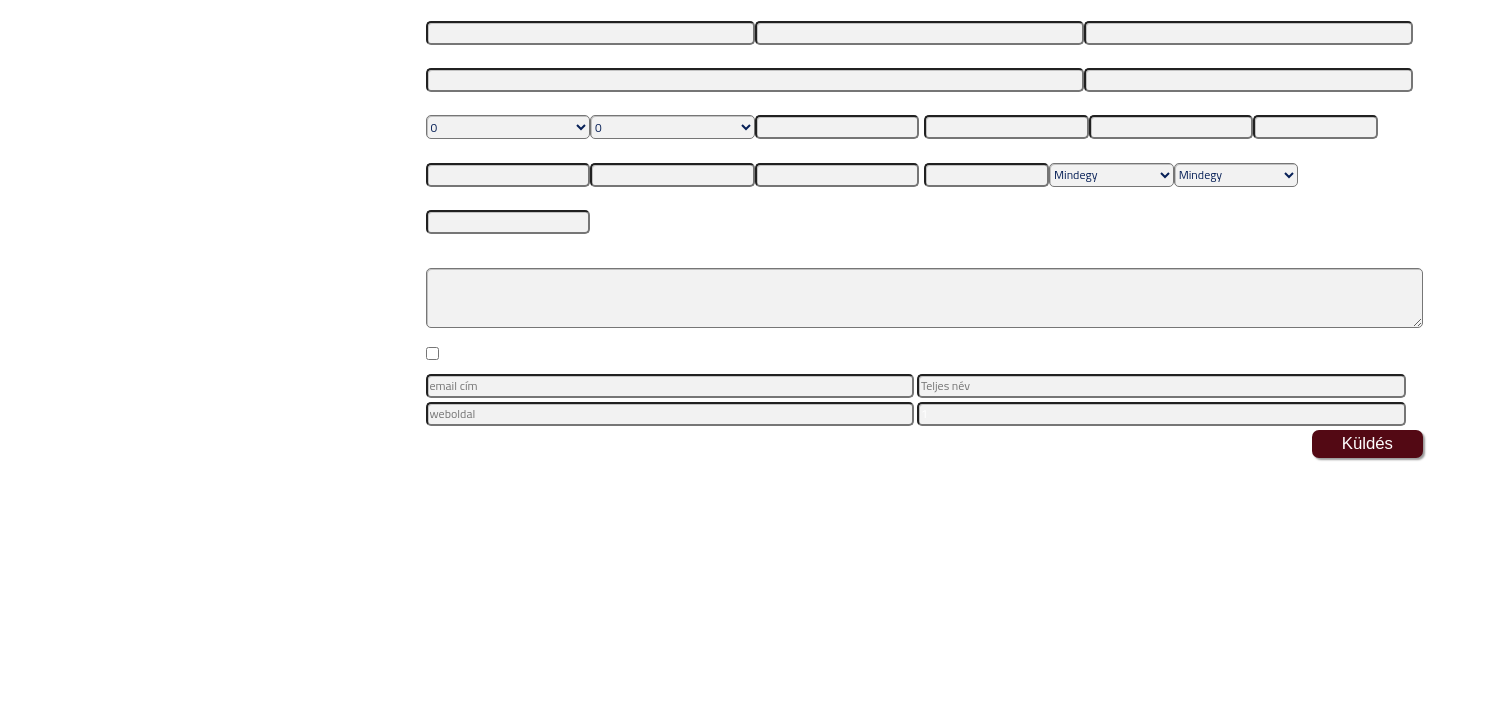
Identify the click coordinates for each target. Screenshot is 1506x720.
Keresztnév (784, 10)
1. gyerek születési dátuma (824, 104)
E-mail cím (1111, 10)
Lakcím (444, 57)
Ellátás (1066, 151)
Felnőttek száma (469, 104)
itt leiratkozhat (888, 436)
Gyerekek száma (632, 104)
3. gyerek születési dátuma (659, 151)
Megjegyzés (457, 247)
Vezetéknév (456, 10)
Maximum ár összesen (484, 199)
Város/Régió (1121, 104)
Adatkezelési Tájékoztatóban (1055, 355)
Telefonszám (1117, 57)
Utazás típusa (1209, 151)
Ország (942, 104)
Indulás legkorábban (1306, 104)
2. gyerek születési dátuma (495, 151)
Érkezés (944, 151)
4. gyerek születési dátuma (824, 151)
